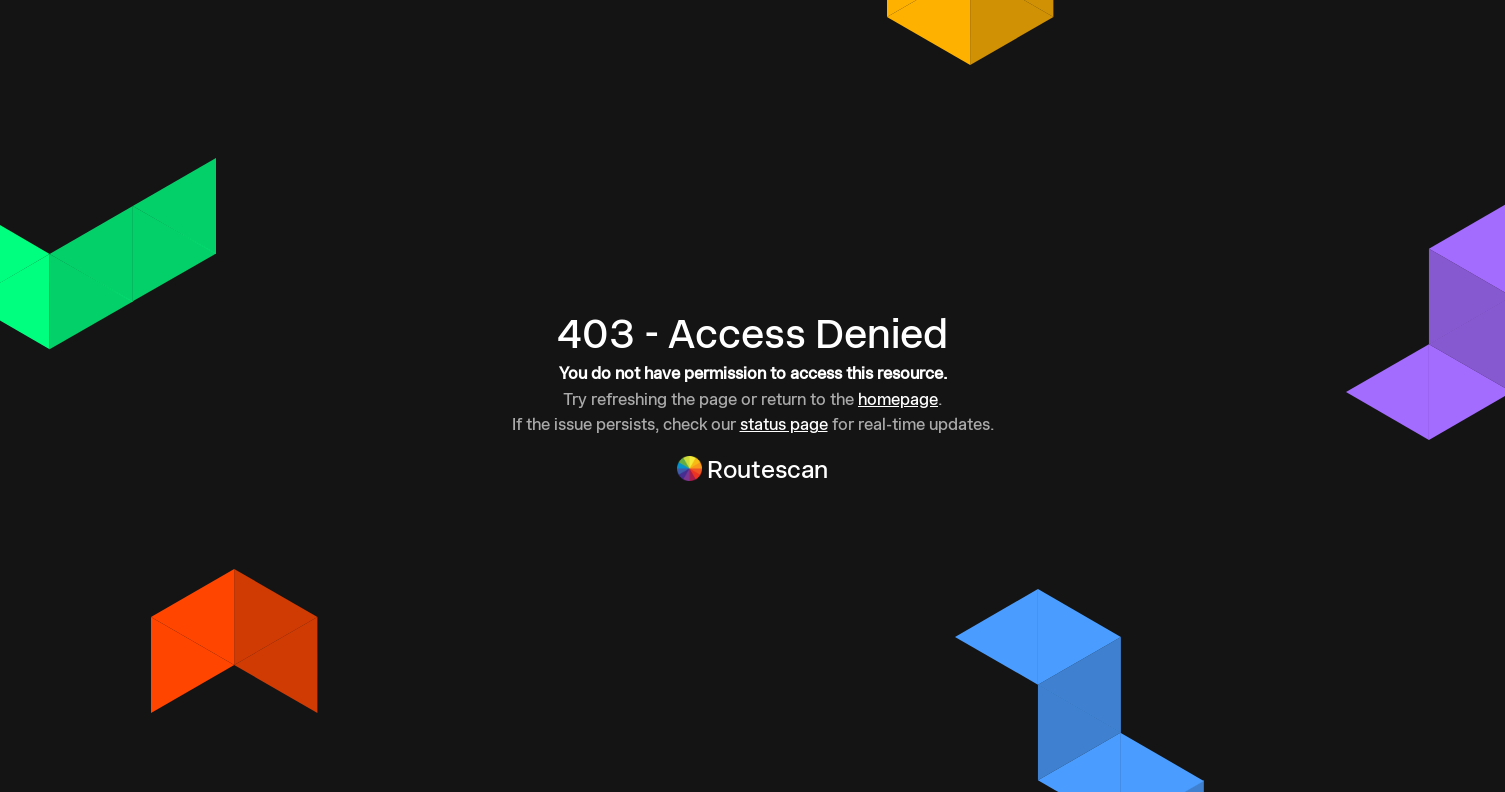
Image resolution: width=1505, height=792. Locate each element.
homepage (898, 399)
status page (784, 424)
